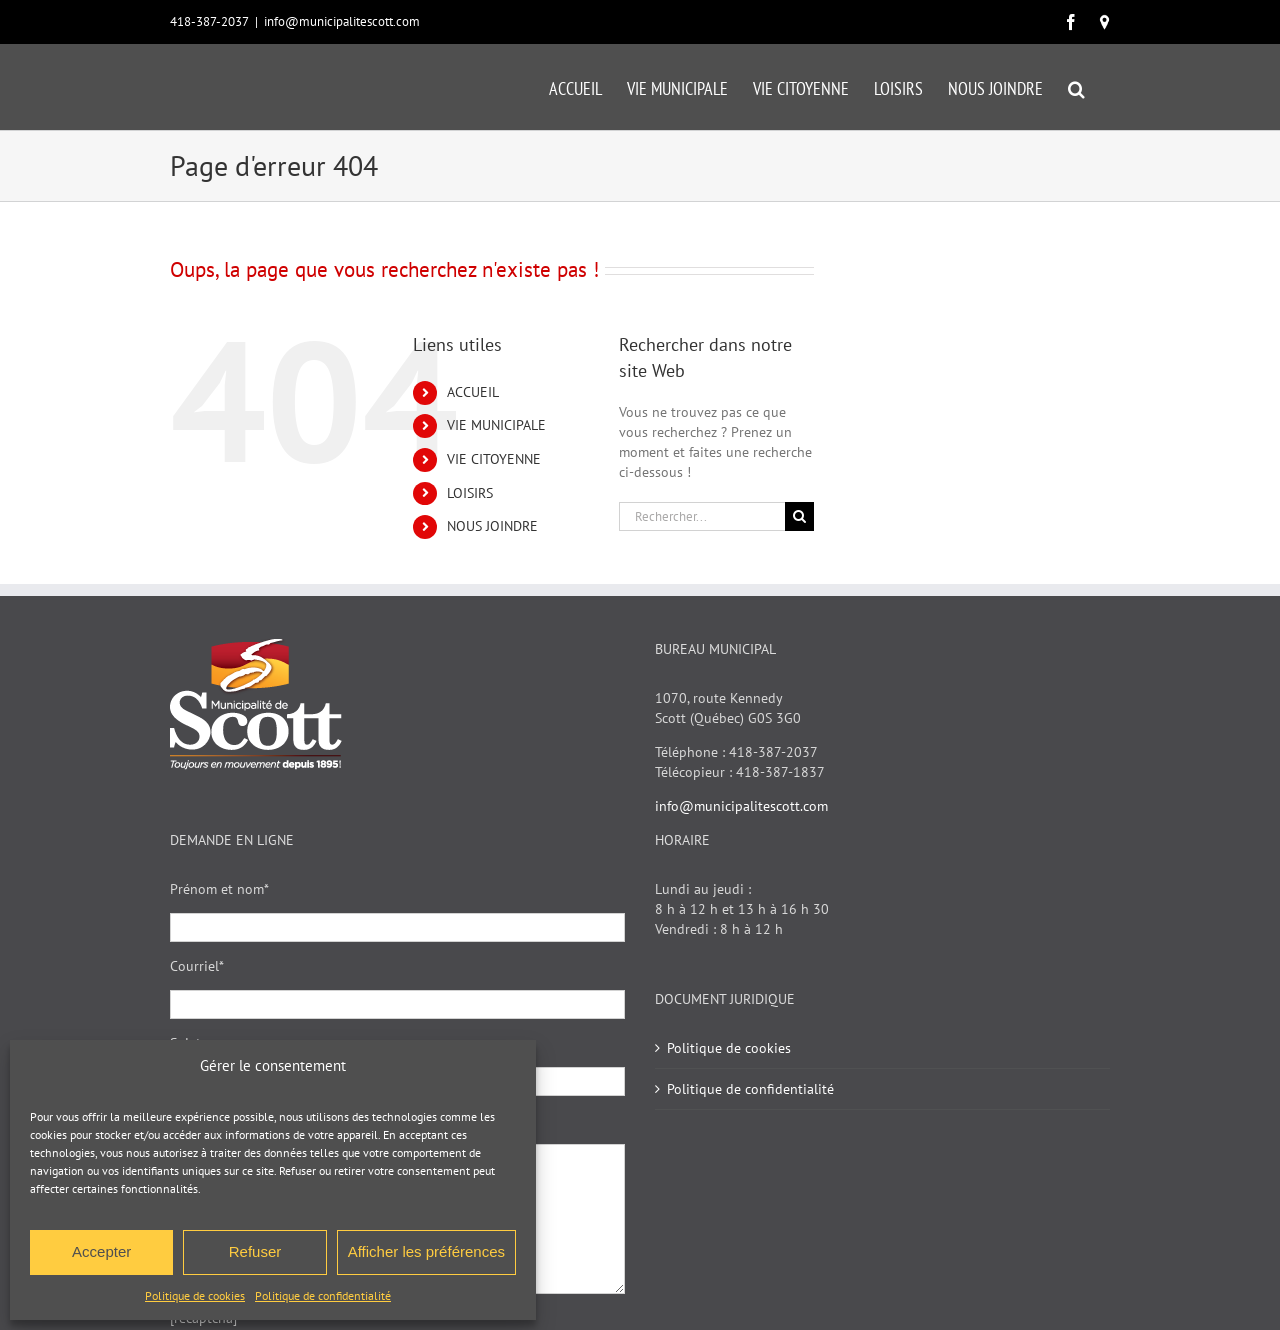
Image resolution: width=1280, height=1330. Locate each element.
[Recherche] (799, 516)
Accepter (101, 1251)
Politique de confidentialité (323, 1295)
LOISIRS (470, 493)
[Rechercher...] (702, 516)
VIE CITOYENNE (494, 459)
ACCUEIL (473, 392)
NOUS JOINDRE (492, 526)
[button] (1076, 87)
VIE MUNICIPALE (496, 425)
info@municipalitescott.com (342, 21)
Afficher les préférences (426, 1251)
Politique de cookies (195, 1295)
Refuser (255, 1251)
